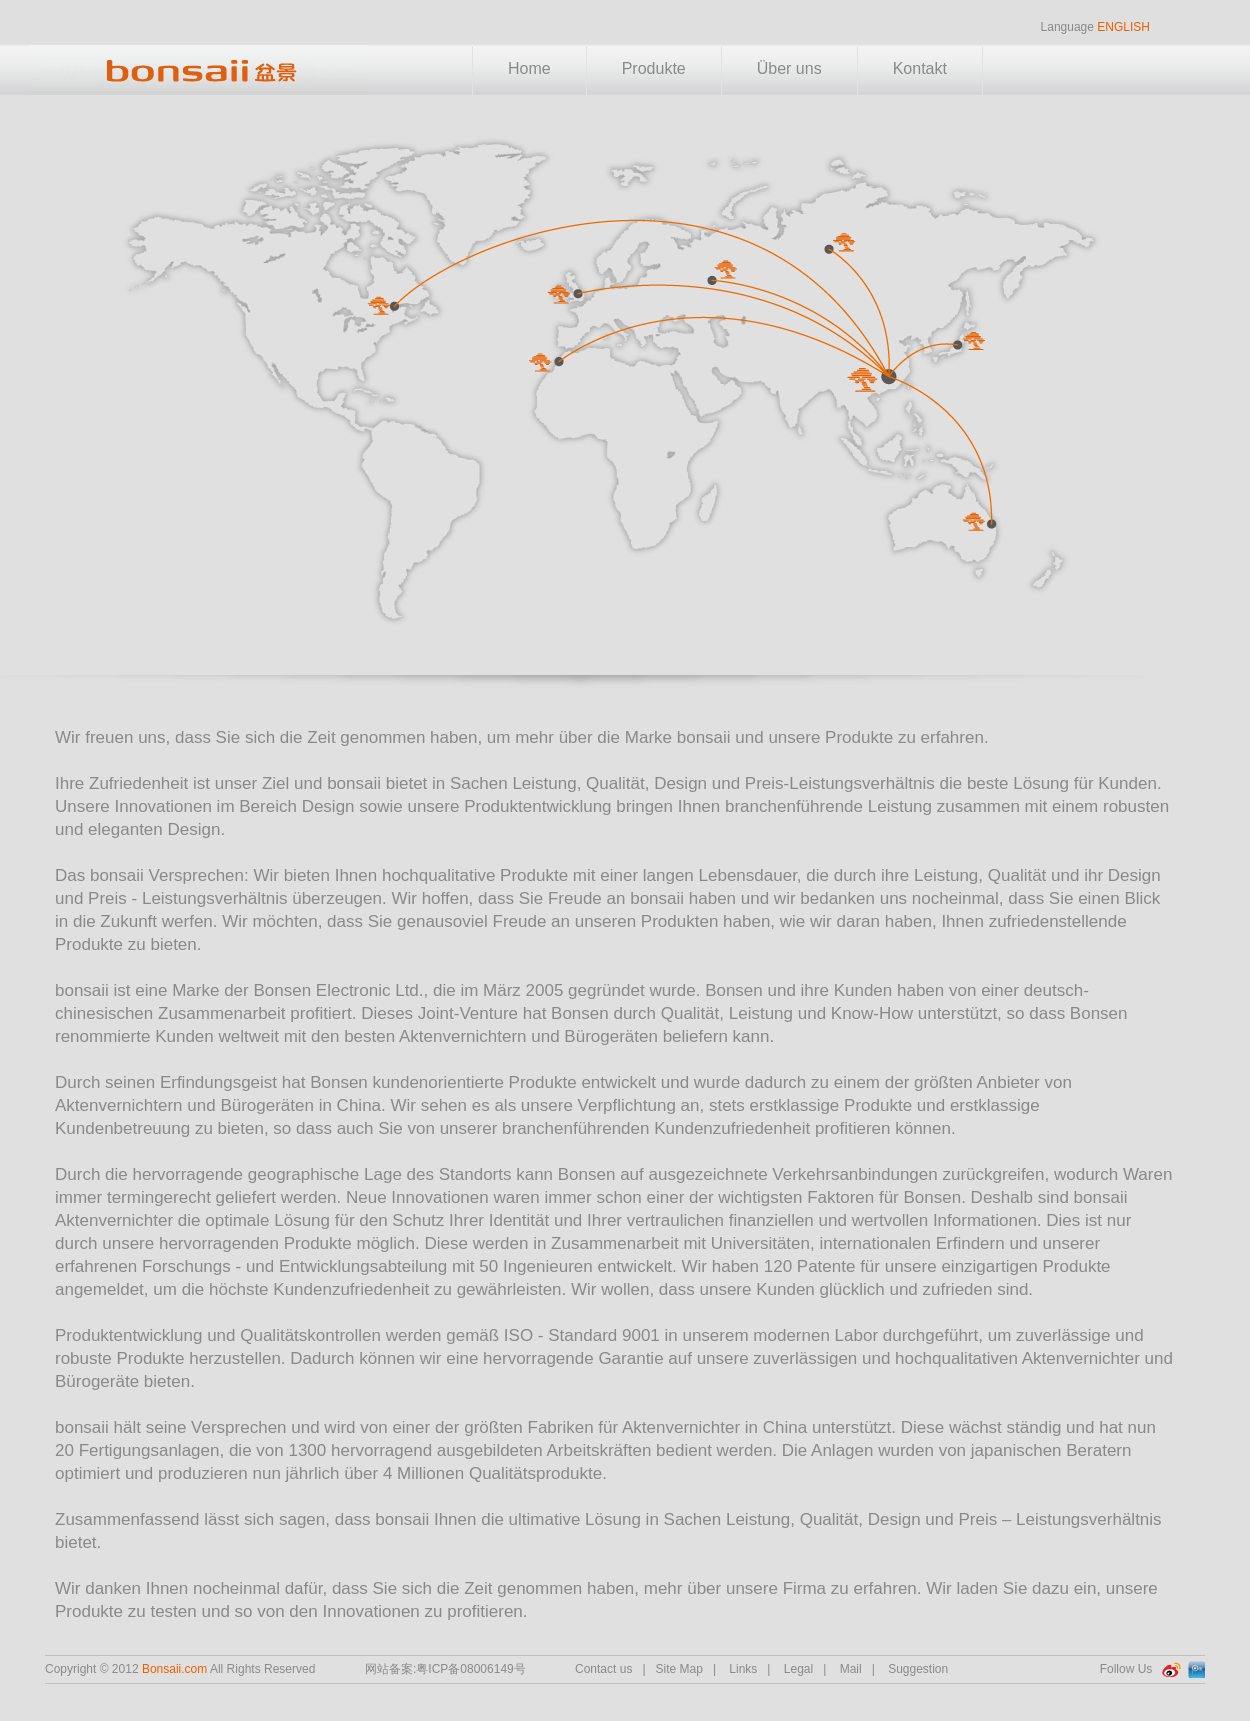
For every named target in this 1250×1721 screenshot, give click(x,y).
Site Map (679, 1669)
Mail (851, 1669)
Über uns (789, 68)
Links (743, 1669)
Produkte (654, 68)
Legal (798, 1669)
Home (529, 68)
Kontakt (920, 68)
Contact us (603, 1669)
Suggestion (918, 1669)
